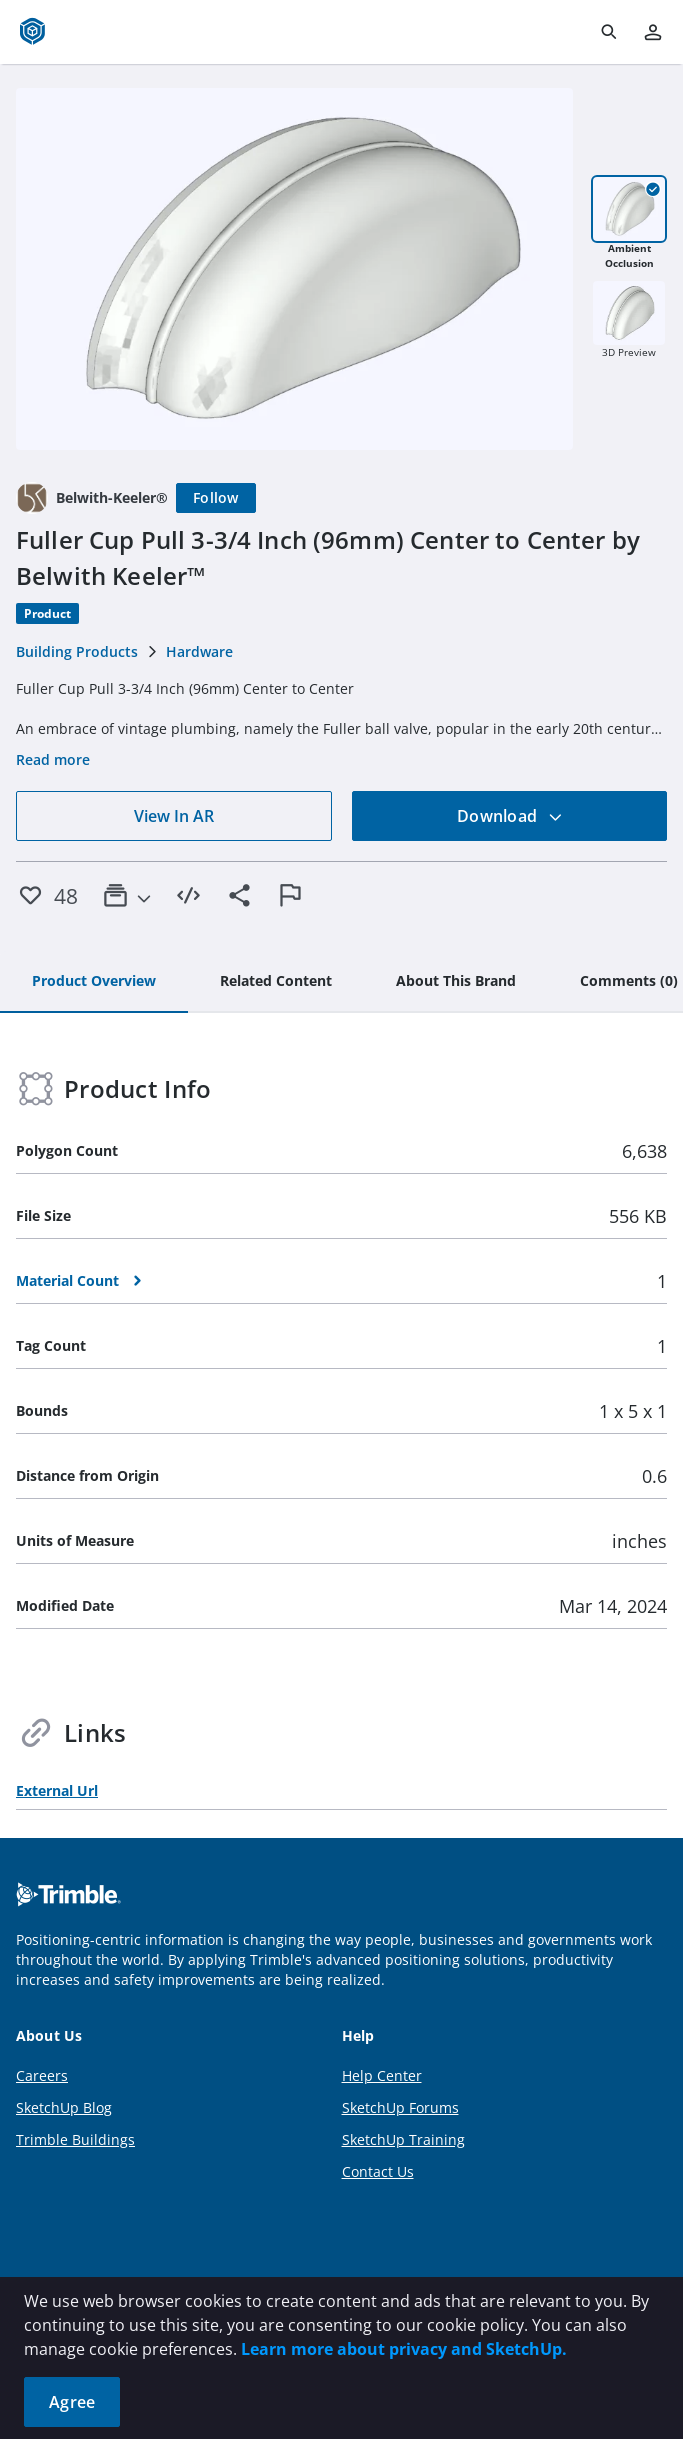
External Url (57, 1790)
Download (510, 816)
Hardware (199, 651)
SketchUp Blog (64, 2107)
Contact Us (378, 2171)
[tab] (94, 982)
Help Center (382, 2075)
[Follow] (216, 498)
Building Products (77, 651)
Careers (42, 2075)
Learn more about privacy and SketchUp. (404, 2349)
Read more (53, 759)
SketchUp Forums (400, 2107)
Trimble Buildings (75, 2139)
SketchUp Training (403, 2139)
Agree (72, 2402)
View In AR (174, 816)
